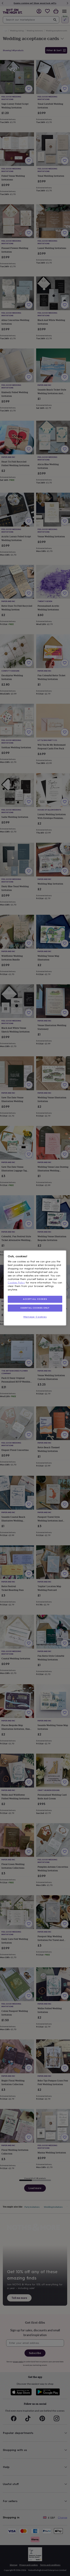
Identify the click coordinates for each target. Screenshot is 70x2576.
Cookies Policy (16, 1282)
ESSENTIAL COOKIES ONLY (35, 1308)
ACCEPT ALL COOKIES (35, 1299)
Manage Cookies (35, 1316)
